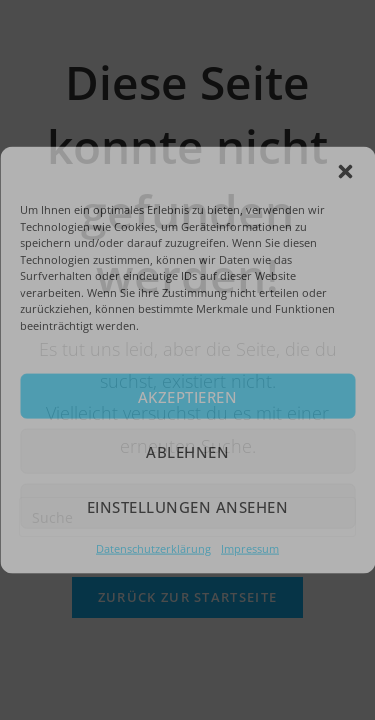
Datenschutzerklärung (153, 548)
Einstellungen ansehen (188, 506)
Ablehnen (187, 451)
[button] (345, 172)
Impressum (250, 548)
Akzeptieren (188, 396)
